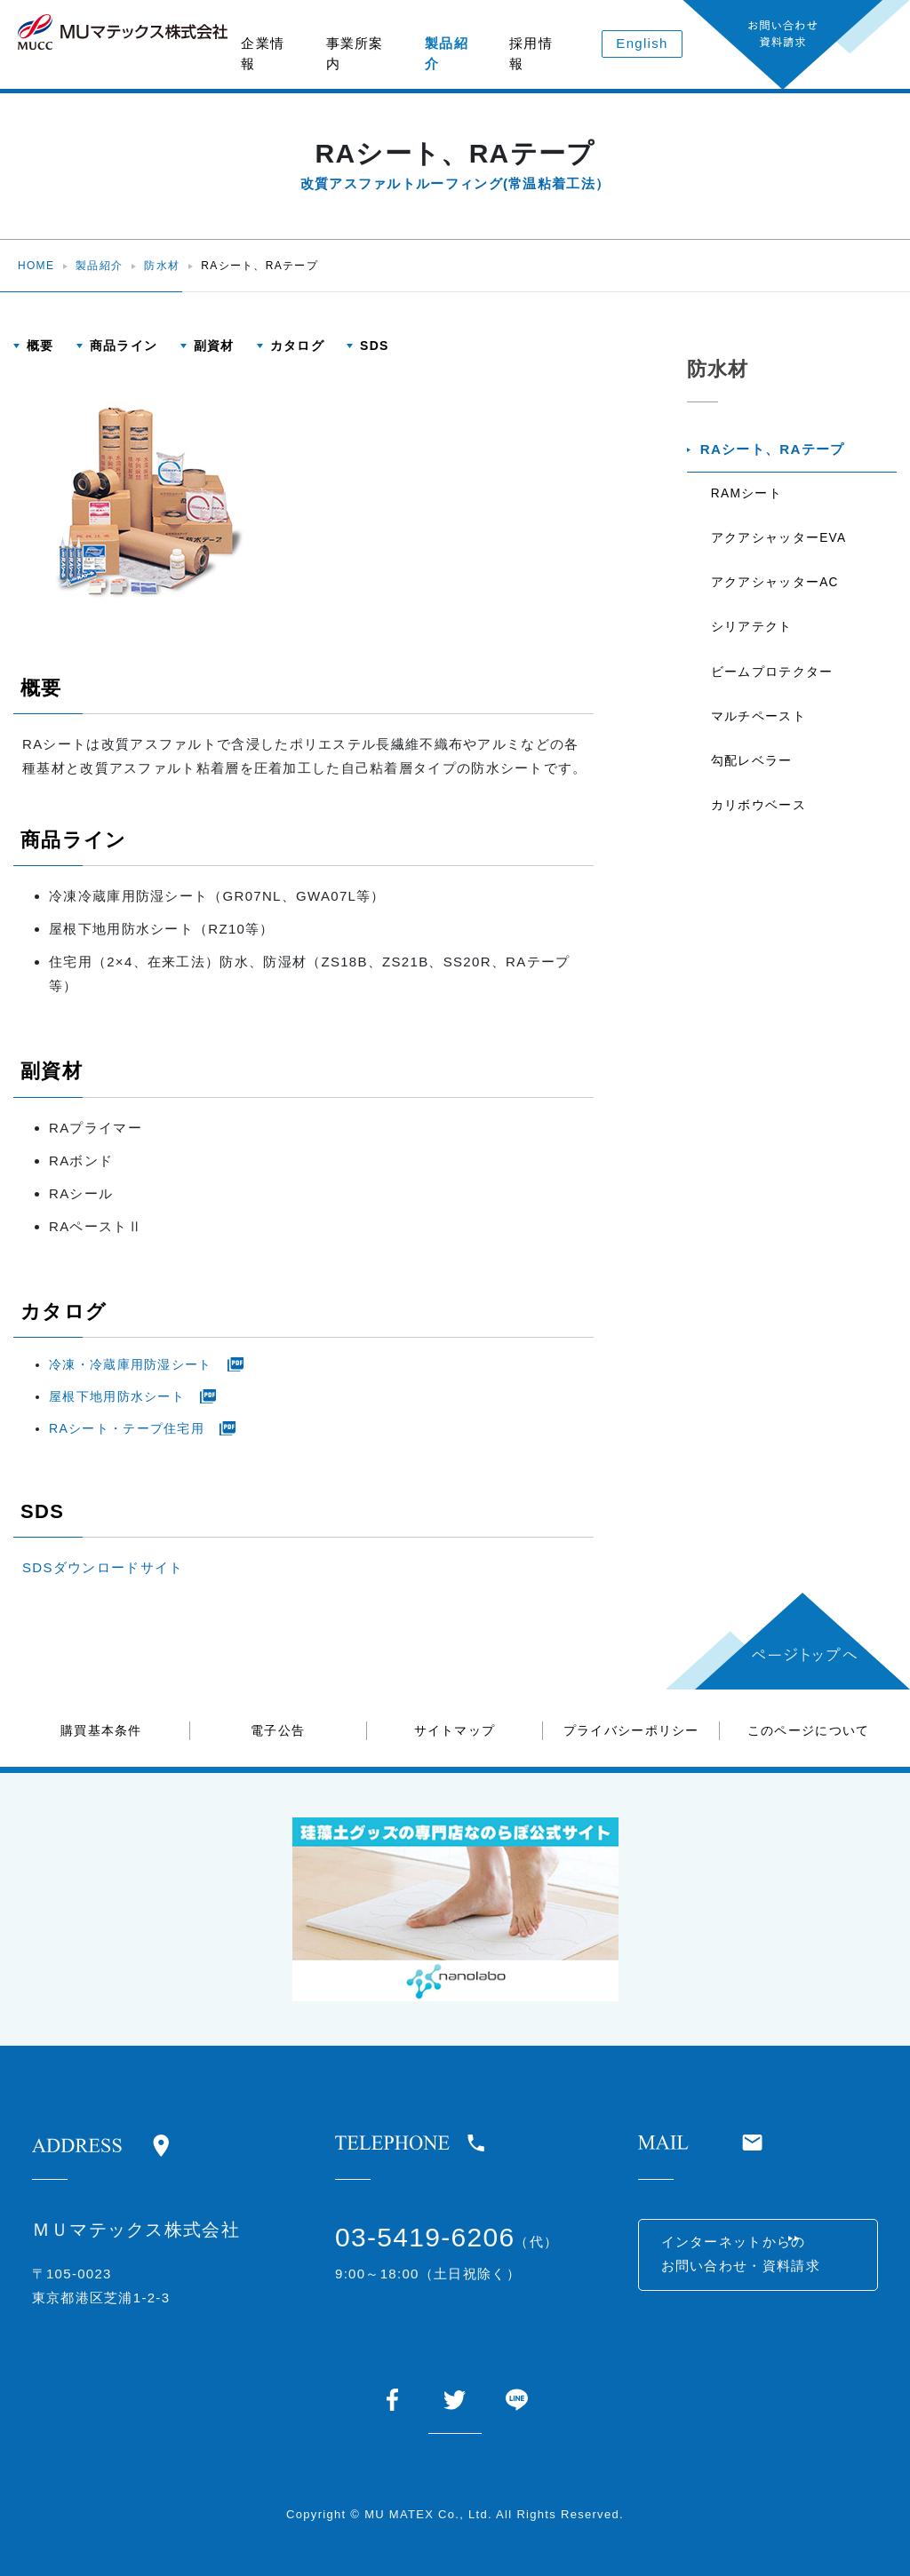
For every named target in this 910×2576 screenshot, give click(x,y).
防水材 (162, 265)
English (641, 43)
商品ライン (124, 345)
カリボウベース (761, 836)
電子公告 (278, 1730)
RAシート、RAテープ (777, 451)
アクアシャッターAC (778, 596)
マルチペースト (761, 740)
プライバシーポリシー (631, 1730)
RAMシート (750, 500)
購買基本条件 (101, 1730)
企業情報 (262, 53)
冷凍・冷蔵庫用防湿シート (130, 1364)
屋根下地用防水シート (117, 1396)
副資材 (214, 345)
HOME (36, 265)
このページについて (808, 1730)
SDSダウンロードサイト (102, 1567)
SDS (374, 345)
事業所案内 (355, 53)
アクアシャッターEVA (782, 548)
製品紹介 (446, 53)
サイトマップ (455, 1730)
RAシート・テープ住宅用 (126, 1428)
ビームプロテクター (775, 692)
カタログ (297, 345)
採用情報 (531, 53)
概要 (40, 345)
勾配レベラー (754, 788)
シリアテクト (754, 644)
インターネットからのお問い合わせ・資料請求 (750, 2260)
